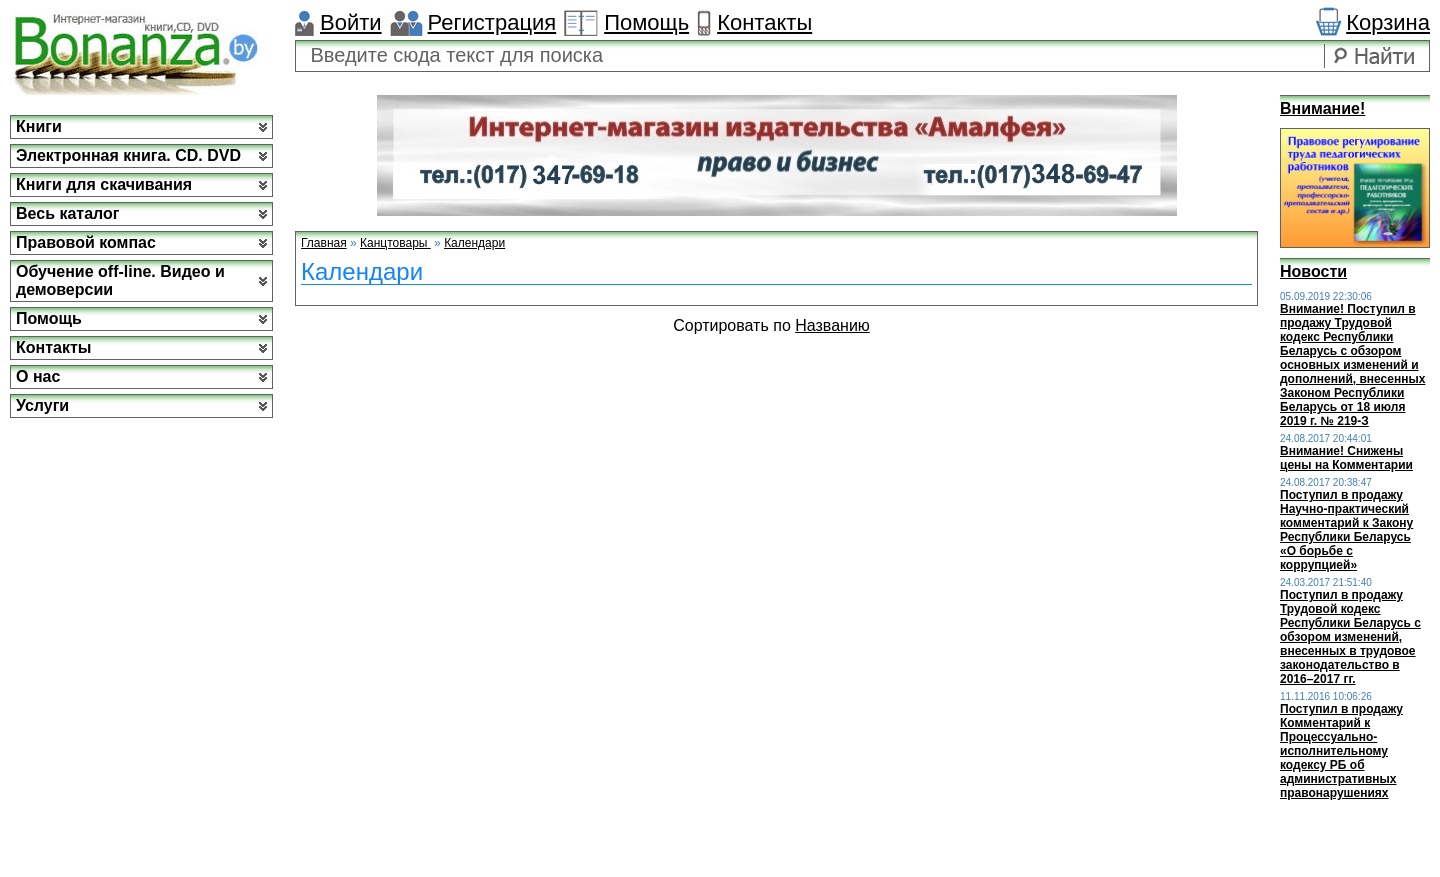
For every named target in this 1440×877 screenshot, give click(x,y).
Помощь (646, 22)
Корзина (1388, 22)
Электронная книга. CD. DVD (128, 155)
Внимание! (1322, 108)
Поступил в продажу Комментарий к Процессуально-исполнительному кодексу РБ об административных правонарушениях (1341, 751)
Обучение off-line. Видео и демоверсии (120, 280)
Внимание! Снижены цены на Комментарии (1346, 458)
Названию (832, 325)
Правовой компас (86, 242)
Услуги (42, 405)
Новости (1313, 271)
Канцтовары (395, 243)
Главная (324, 243)
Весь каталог (67, 213)
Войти (351, 22)
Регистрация (492, 22)
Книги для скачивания (104, 184)
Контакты (764, 22)
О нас (38, 376)
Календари (474, 243)
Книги (39, 126)
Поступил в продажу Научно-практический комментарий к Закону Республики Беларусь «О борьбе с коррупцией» (1346, 530)
